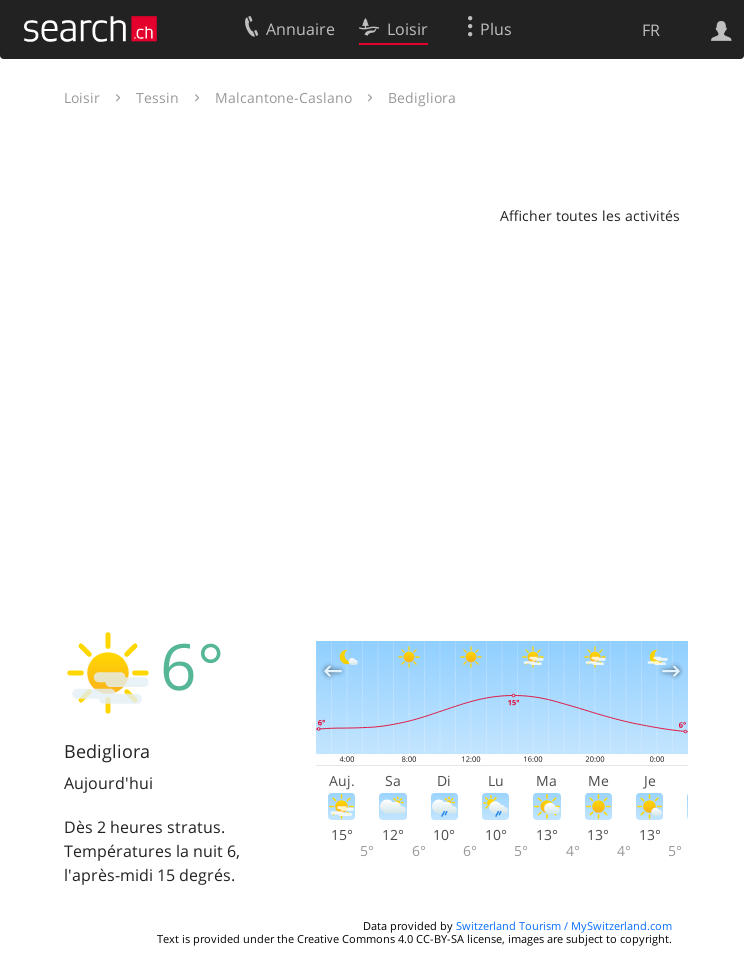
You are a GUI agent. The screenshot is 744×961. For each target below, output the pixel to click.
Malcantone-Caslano (283, 97)
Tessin (157, 97)
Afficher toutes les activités (590, 215)
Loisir (82, 97)
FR (651, 30)
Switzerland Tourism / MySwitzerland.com (564, 925)
